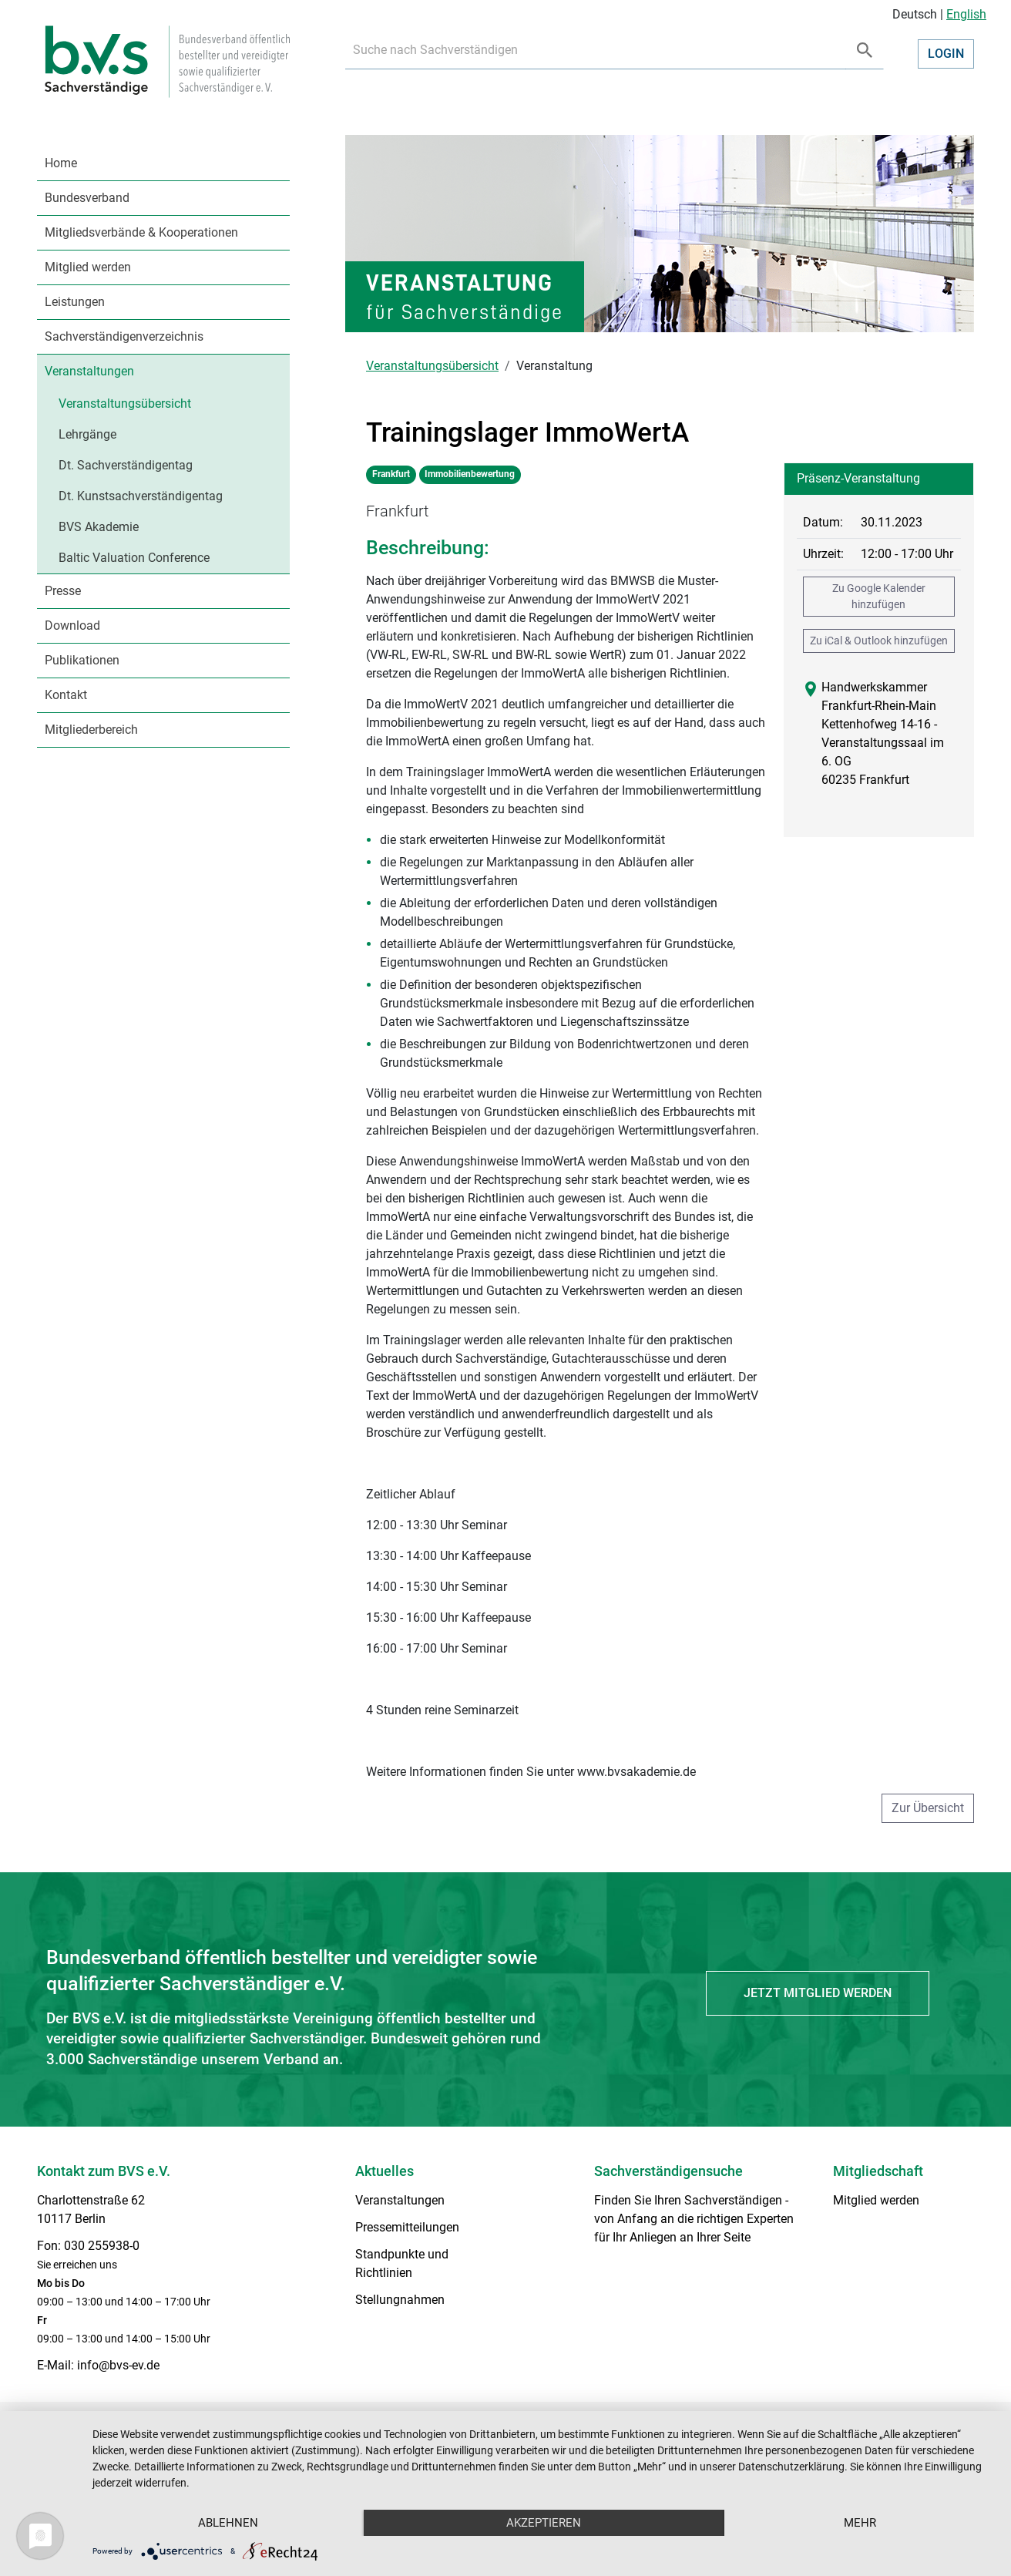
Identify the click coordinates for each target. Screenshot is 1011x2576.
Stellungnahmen (400, 2299)
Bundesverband (87, 197)
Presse (63, 590)
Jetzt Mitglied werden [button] (818, 1993)
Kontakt (66, 695)
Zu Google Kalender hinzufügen (878, 596)
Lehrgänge (87, 434)
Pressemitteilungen (407, 2227)
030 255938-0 (101, 2245)
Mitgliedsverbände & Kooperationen (141, 232)
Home (61, 163)
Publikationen (82, 660)
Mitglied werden (88, 267)
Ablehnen (228, 2523)
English (966, 14)
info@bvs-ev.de (118, 2365)
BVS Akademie (99, 527)
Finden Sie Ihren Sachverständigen (688, 2200)
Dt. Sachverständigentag (126, 465)
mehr (860, 2523)
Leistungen (75, 301)
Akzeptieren (543, 2523)
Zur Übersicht (928, 1808)
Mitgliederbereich (91, 729)
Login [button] (946, 53)
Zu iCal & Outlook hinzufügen (879, 640)
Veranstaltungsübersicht (125, 403)
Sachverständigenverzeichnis (124, 336)
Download (72, 625)
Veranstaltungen (89, 371)
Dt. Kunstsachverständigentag (141, 496)
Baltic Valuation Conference (134, 557)
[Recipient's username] (595, 50)
